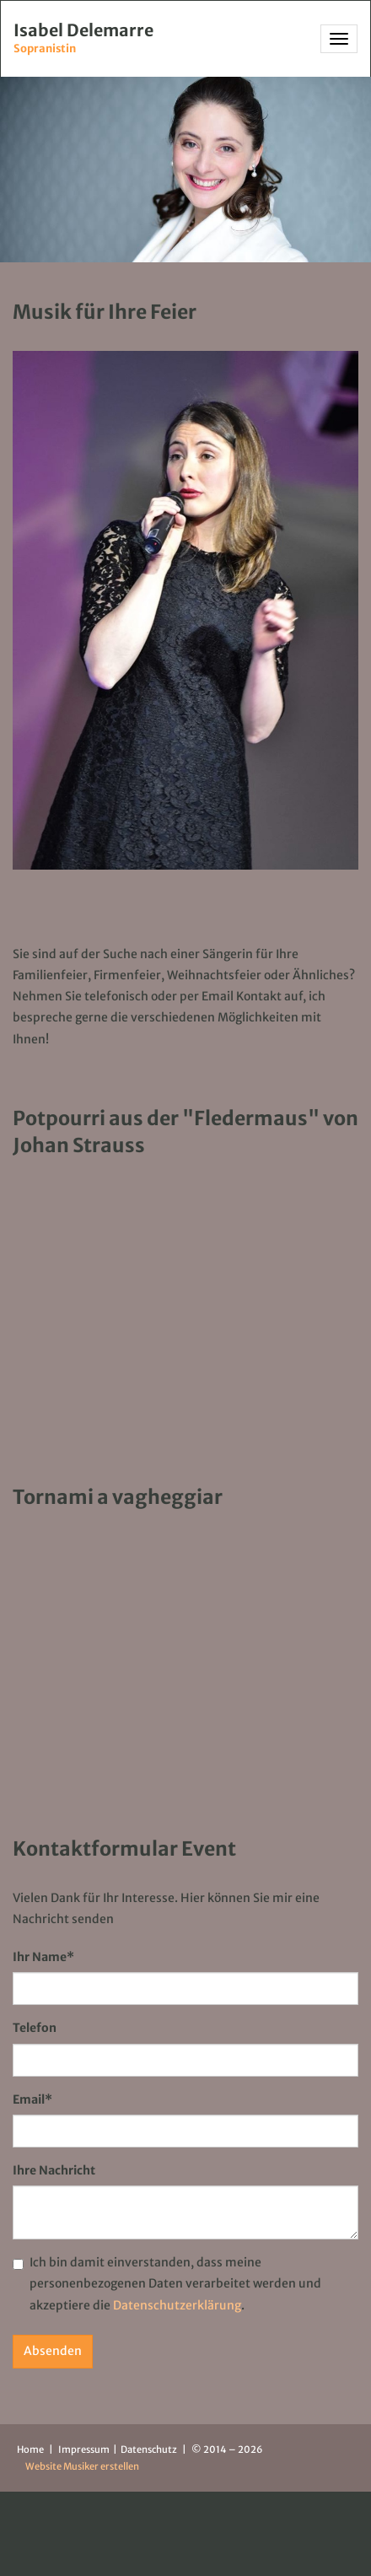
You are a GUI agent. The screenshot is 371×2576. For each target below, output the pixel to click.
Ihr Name (43, 1956)
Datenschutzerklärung (177, 2305)
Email (32, 2099)
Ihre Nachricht (54, 2170)
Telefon (34, 2027)
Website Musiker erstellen (82, 2466)
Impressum (84, 2449)
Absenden (53, 2350)
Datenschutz (150, 2449)
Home (30, 2449)
